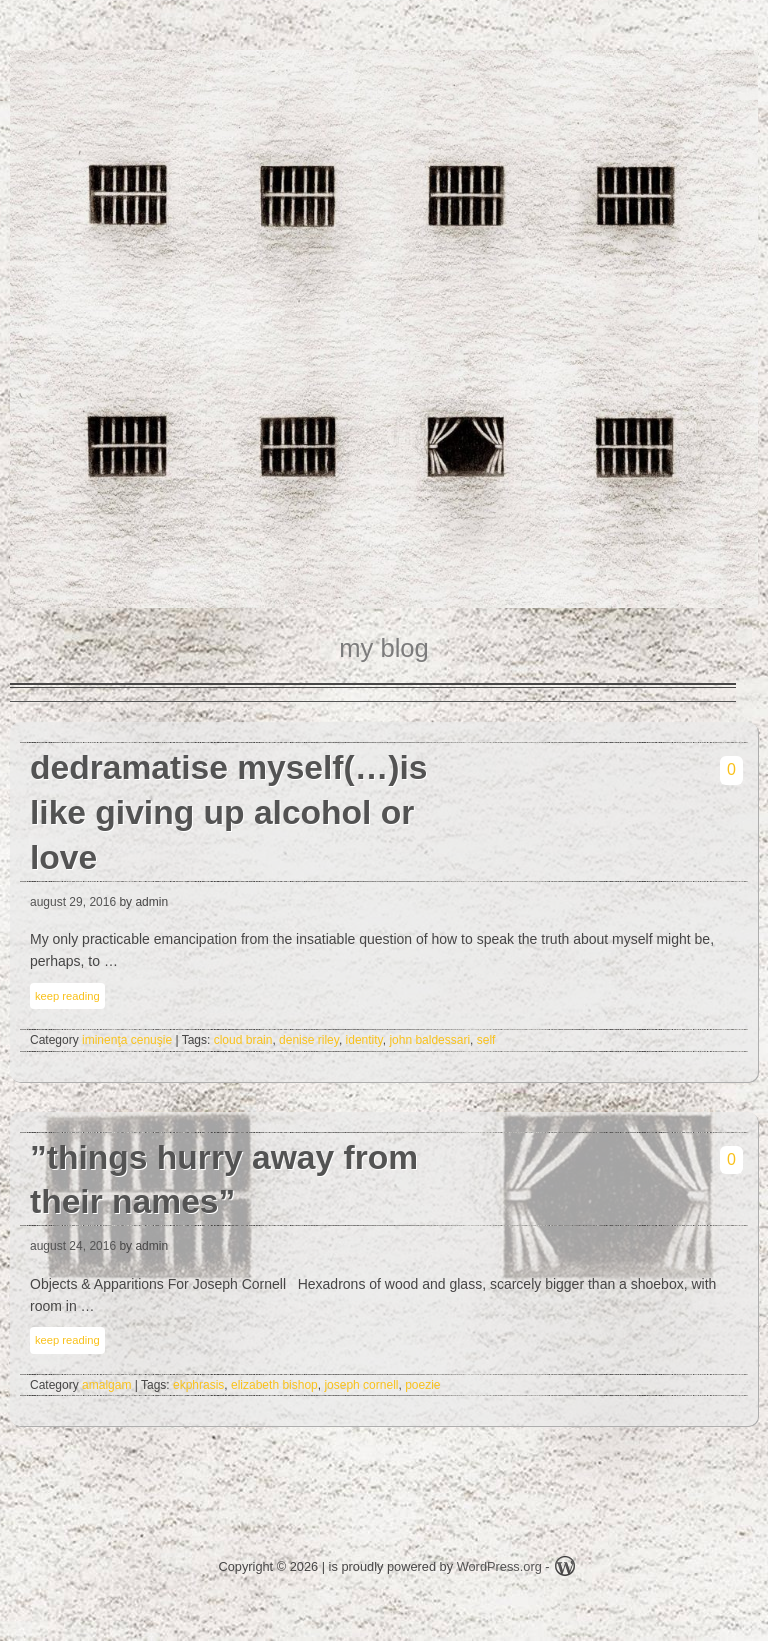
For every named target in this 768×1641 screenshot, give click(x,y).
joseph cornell (361, 1385)
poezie (422, 1385)
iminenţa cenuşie (127, 1040)
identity (364, 1040)
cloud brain (243, 1040)
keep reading (67, 996)
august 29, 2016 (73, 902)
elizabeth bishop (274, 1385)
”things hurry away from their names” (224, 1180)
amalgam (106, 1385)
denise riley (309, 1040)
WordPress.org (499, 1566)
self (486, 1040)
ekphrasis (198, 1385)
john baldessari (429, 1040)
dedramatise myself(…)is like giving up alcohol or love (229, 812)
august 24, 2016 (73, 1246)
